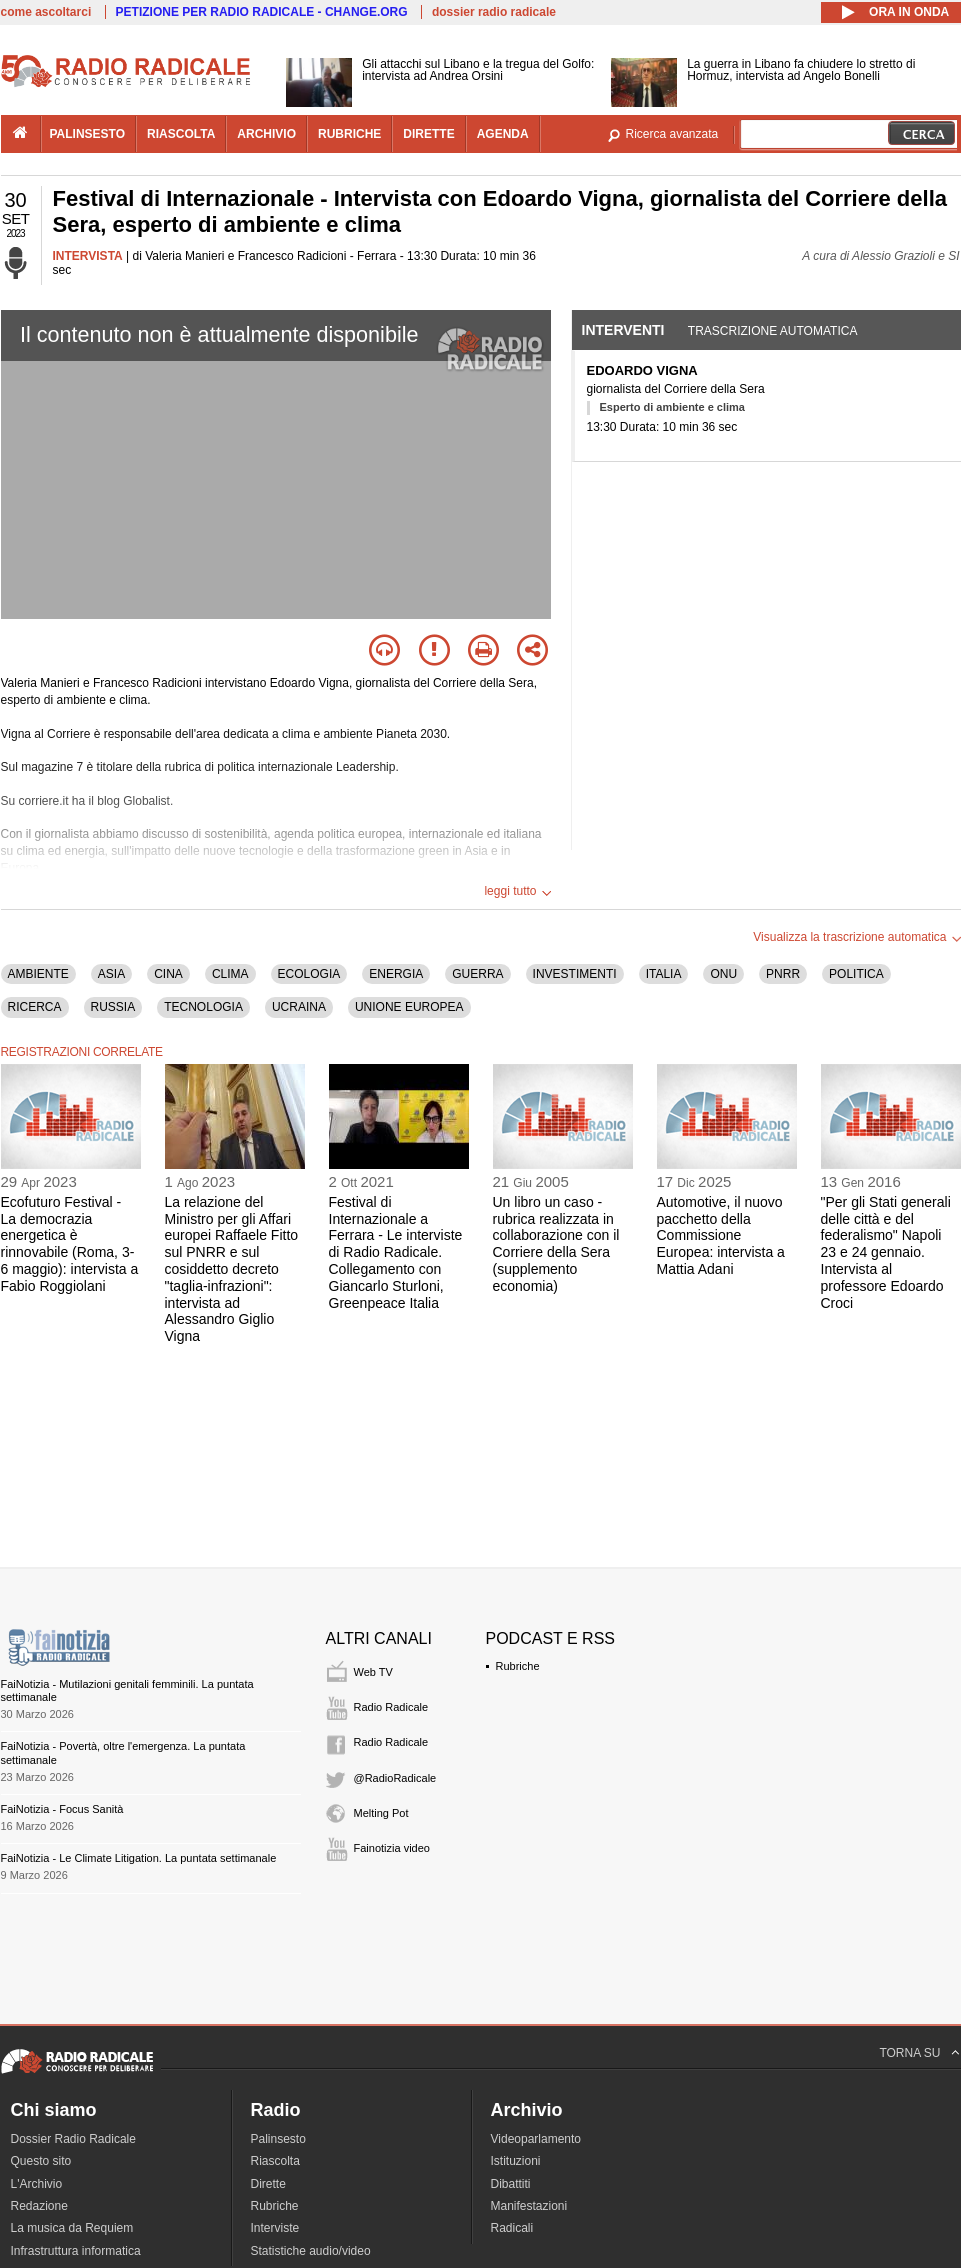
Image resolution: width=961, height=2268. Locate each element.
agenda (503, 134)
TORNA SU (909, 2053)
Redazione (39, 2206)
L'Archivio (37, 2184)
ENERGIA (396, 974)
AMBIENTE (38, 974)
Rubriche (518, 1666)
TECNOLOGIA (203, 1007)
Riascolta (275, 2161)
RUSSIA (113, 1007)
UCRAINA (299, 1007)
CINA (168, 974)
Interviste (275, 2228)
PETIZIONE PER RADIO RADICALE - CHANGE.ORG (262, 12)
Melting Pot (381, 1813)
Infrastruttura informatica (76, 2251)
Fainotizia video (392, 1848)
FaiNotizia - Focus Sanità (62, 1809)
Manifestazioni (529, 2206)
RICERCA (35, 1007)
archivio (266, 134)
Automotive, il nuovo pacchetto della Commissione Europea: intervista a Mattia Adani (721, 1235)
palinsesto (88, 134)
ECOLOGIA (309, 974)
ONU (723, 974)
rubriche (349, 134)
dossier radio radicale (494, 12)
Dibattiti (511, 2184)
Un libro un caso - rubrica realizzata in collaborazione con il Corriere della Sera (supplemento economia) (556, 1244)
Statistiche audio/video (311, 2251)
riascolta (181, 134)
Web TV (373, 1672)
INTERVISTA (88, 256)
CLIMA (230, 974)
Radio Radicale (391, 1707)
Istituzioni (516, 2161)
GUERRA (477, 974)
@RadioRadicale (395, 1778)
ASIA (111, 974)
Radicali (512, 2228)
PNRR (783, 974)
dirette (428, 134)
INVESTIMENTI (575, 974)
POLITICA (856, 974)
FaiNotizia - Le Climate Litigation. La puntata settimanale (139, 1858)
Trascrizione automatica (773, 331)
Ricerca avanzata (672, 134)
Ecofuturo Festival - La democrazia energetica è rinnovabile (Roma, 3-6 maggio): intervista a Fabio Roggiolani (70, 1244)
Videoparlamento (536, 2139)
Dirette (268, 2184)
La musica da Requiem (72, 2228)
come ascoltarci (46, 12)
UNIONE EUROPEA (409, 1007)
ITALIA (664, 974)
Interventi (623, 330)
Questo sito (41, 2161)
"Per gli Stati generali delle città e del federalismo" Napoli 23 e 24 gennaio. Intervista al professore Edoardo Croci (886, 1252)
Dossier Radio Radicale (73, 2139)
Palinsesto (278, 2139)
